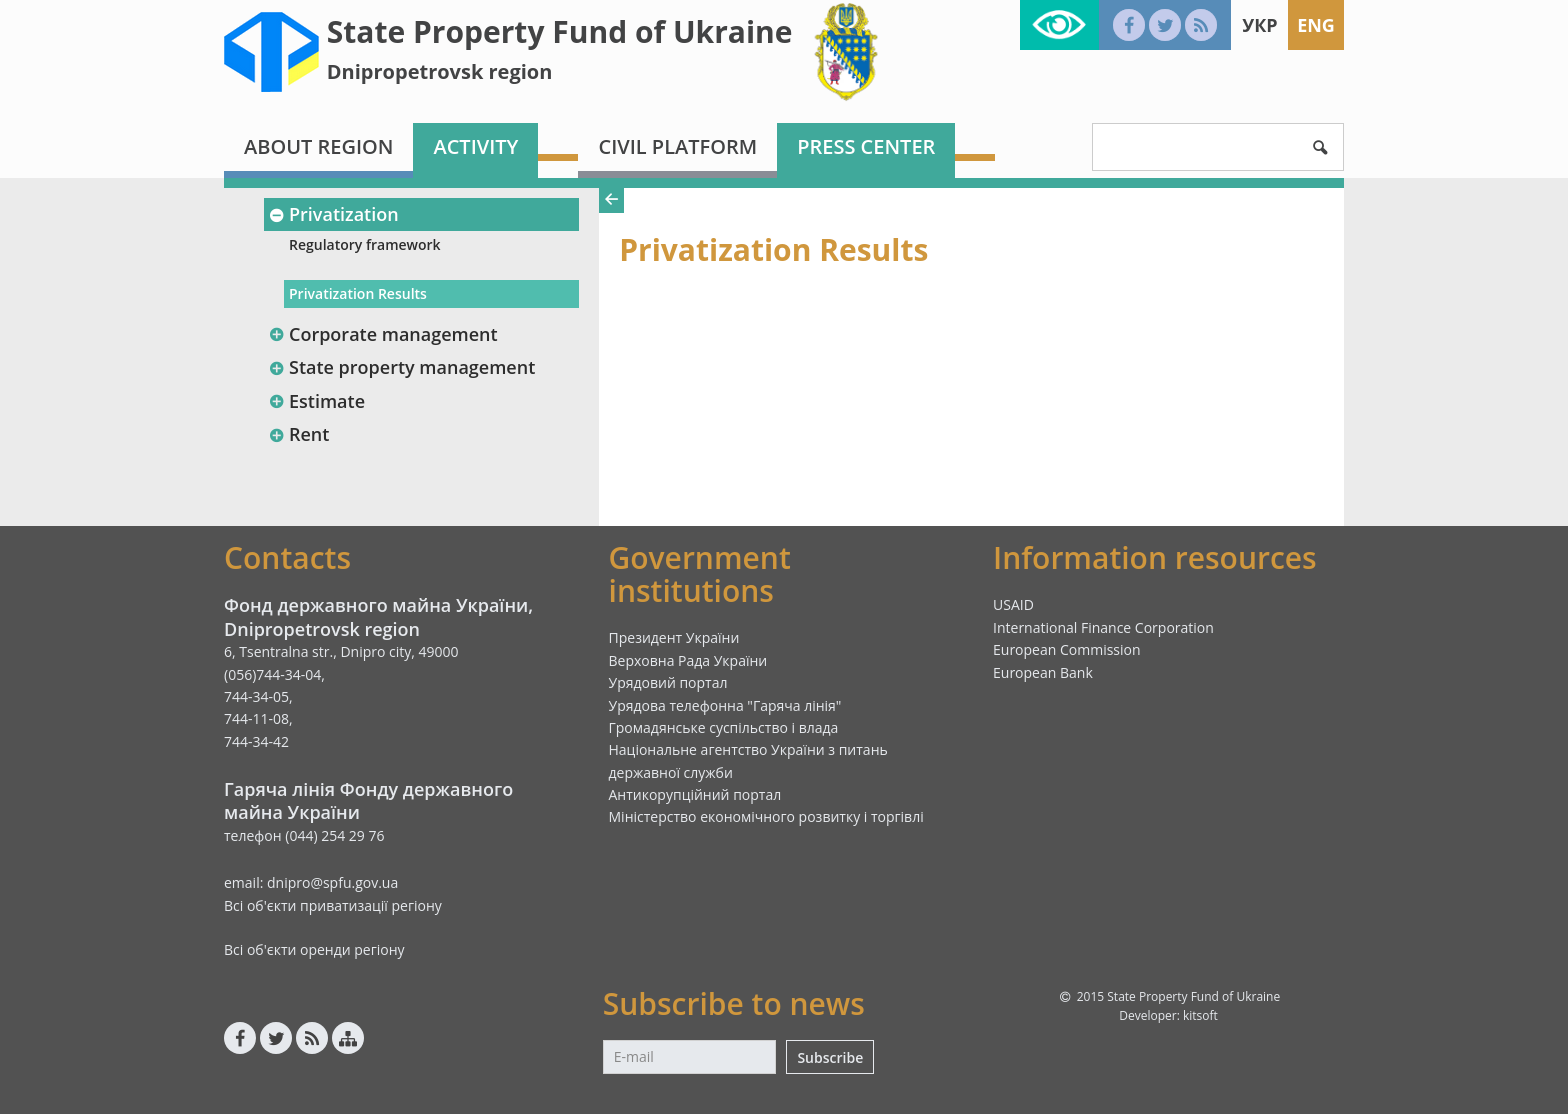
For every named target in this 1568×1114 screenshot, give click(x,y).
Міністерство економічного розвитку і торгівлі (766, 816)
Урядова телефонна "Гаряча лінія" (725, 705)
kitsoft (1200, 1015)
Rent (298, 434)
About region (318, 146)
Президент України (674, 637)
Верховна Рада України (688, 660)
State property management (401, 367)
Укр (1259, 25)
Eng (1316, 25)
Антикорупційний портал (695, 794)
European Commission (1067, 649)
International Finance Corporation (1103, 627)
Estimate (316, 401)
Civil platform (677, 146)
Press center (866, 146)
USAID (1013, 604)
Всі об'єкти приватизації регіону (333, 905)
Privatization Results (358, 293)
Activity (475, 146)
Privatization (333, 214)
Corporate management (383, 334)
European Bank (1043, 672)
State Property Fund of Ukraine (560, 31)
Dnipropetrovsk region (440, 71)
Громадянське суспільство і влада (724, 727)
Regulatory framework (365, 244)
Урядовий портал (668, 682)
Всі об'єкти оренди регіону (314, 949)
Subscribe (830, 1057)
